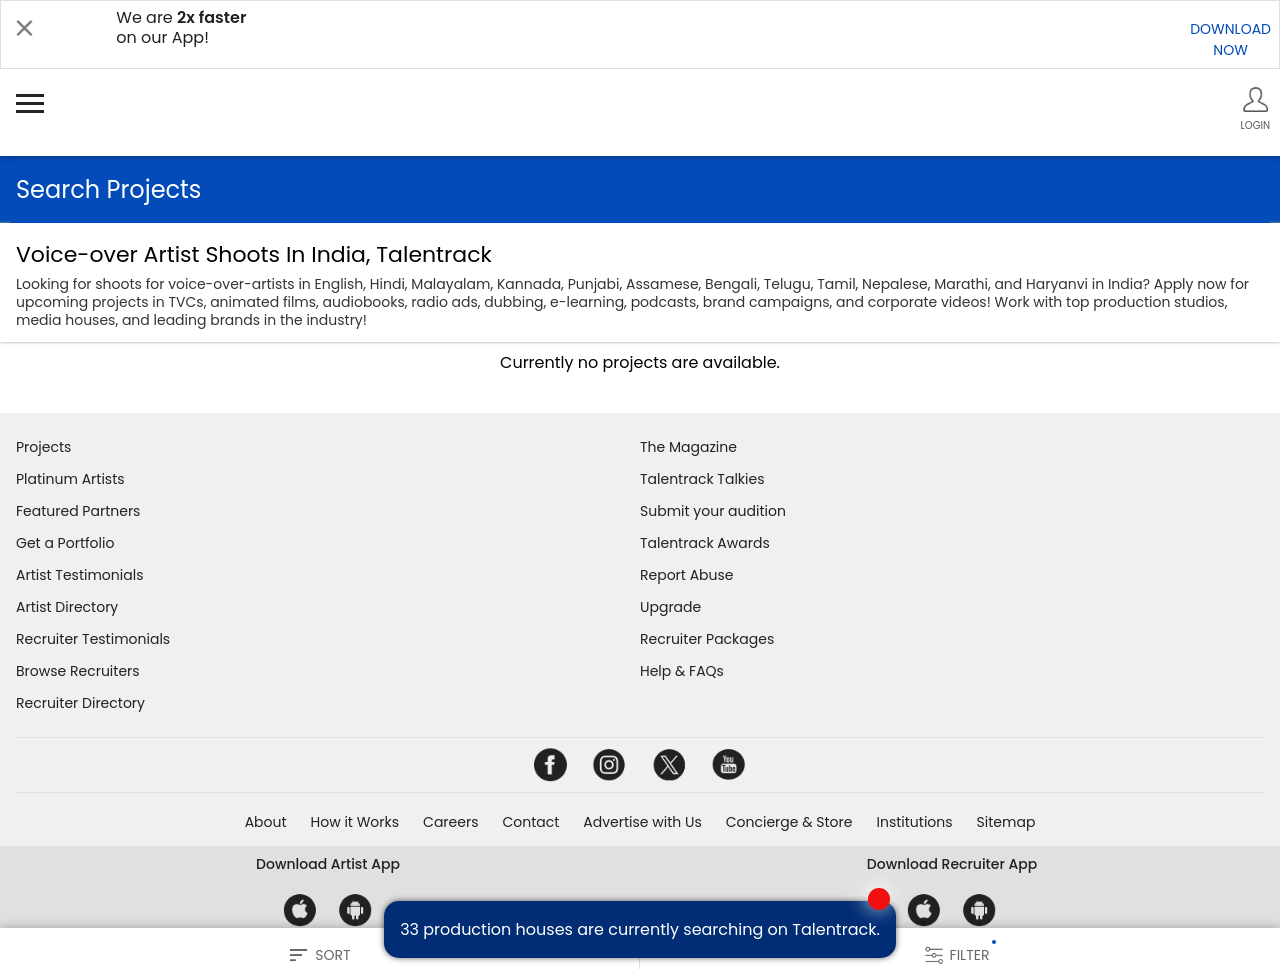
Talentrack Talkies (702, 479)
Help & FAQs (682, 671)
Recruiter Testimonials (93, 639)
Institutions (914, 822)
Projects (43, 447)
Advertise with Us (642, 822)
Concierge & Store (789, 822)
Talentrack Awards (705, 543)
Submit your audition (713, 511)
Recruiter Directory (80, 703)
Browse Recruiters (78, 671)
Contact (530, 822)
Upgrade (670, 607)
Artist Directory (67, 607)
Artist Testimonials (79, 575)
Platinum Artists (70, 479)
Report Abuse (687, 575)
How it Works (355, 822)
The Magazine (688, 447)
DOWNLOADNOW (1230, 39)
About (266, 822)
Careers (450, 822)
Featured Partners (78, 511)
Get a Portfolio (65, 543)
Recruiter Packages (707, 639)
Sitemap (1006, 822)
